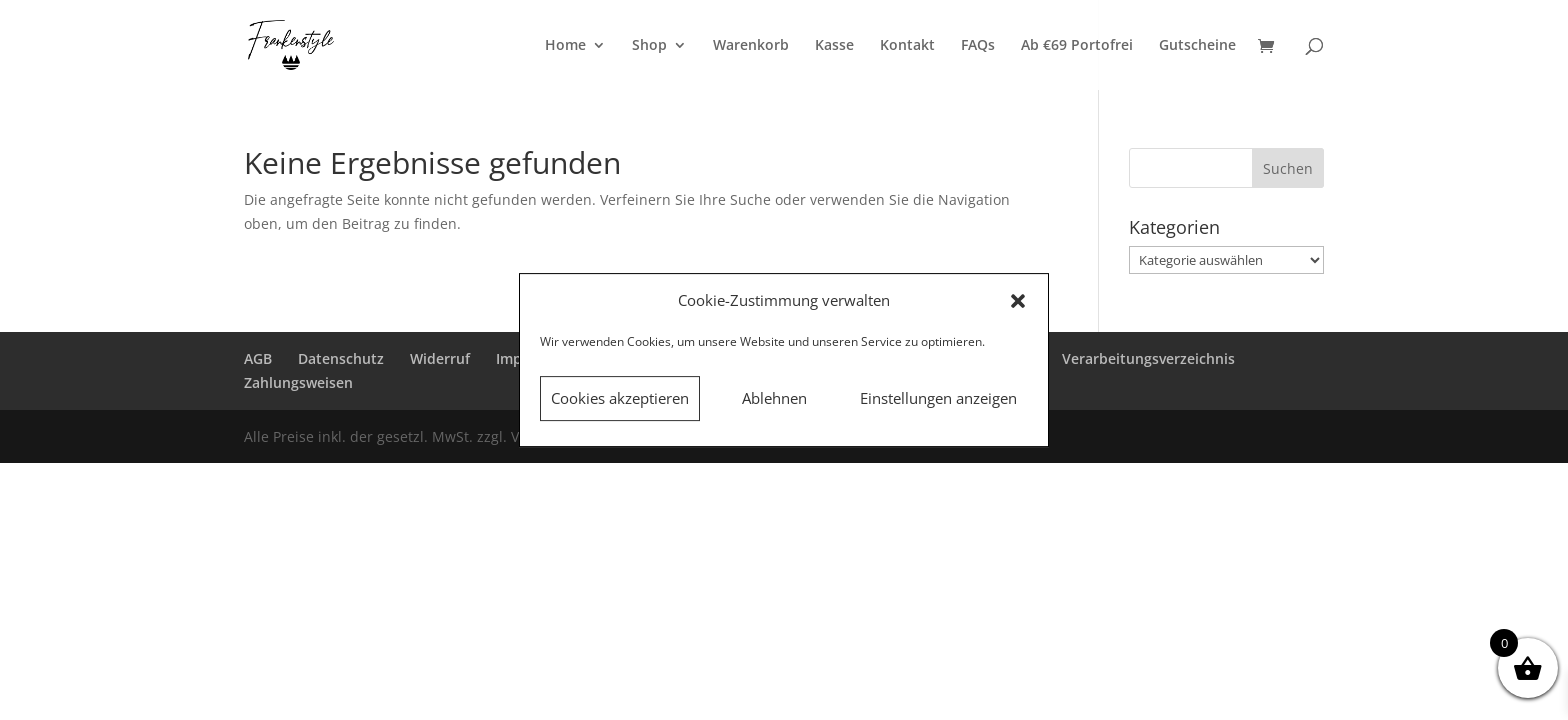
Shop (649, 46)
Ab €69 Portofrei (1077, 46)
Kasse (834, 46)
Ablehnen (774, 398)
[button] (1018, 301)
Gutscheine (1197, 46)
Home (565, 46)
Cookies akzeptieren (620, 398)
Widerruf (440, 358)
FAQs (978, 46)
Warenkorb (751, 46)
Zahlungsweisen (298, 382)
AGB (258, 358)
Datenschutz (341, 358)
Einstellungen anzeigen (938, 398)
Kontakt (907, 46)
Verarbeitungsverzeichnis (1148, 358)
